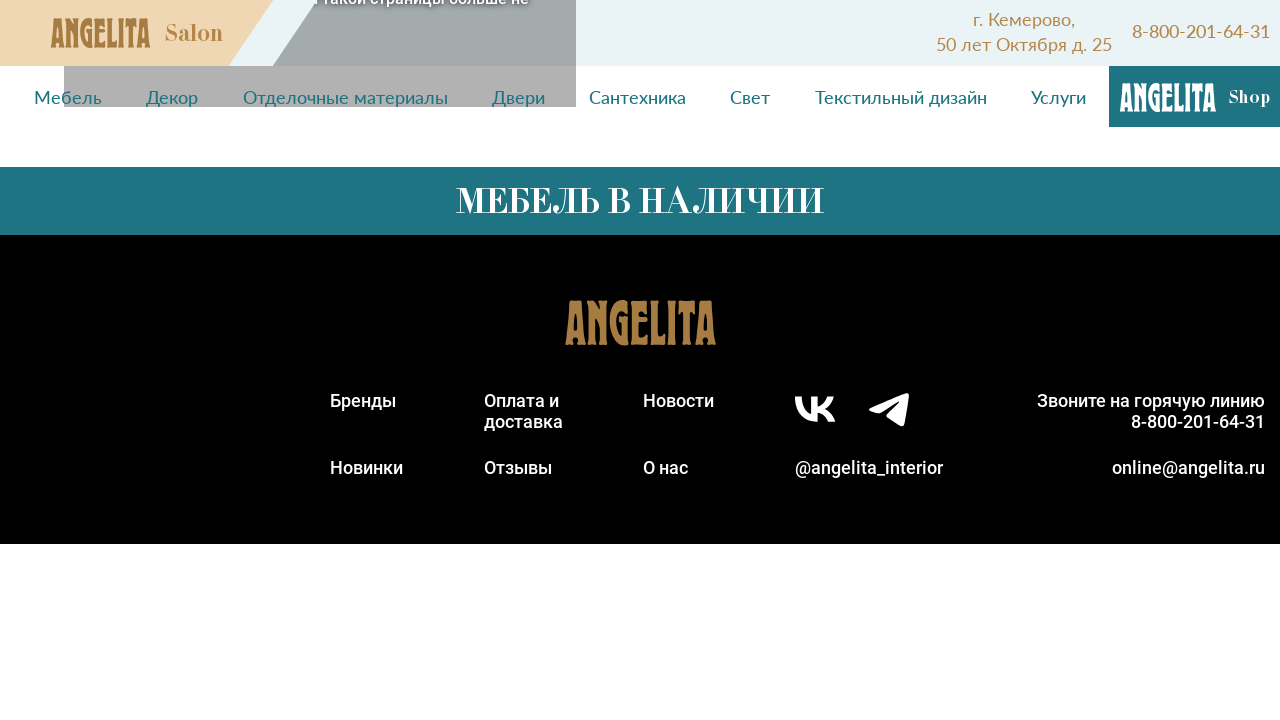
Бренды (363, 400)
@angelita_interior (869, 467)
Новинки (366, 467)
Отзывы (518, 467)
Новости (678, 400)
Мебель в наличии (640, 201)
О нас (665, 467)
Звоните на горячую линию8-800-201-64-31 (1151, 411)
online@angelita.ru (1188, 467)
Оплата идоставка (523, 411)
